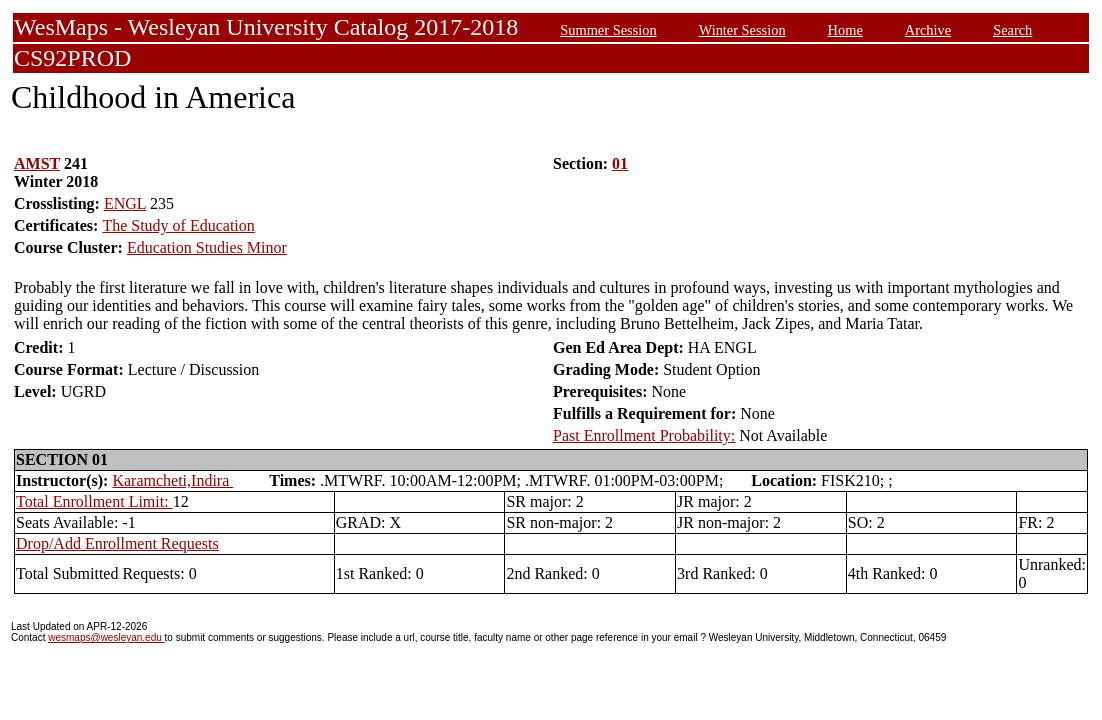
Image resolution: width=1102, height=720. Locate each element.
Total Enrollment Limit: (94, 501)
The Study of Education (178, 225)
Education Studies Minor (207, 247)
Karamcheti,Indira (172, 480)
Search (1012, 30)
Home (845, 30)
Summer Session (608, 30)
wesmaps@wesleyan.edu (106, 637)
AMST (37, 163)
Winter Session (742, 30)
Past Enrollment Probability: (644, 435)
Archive (928, 30)
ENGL (125, 203)
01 (620, 163)
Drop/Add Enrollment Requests (117, 543)
